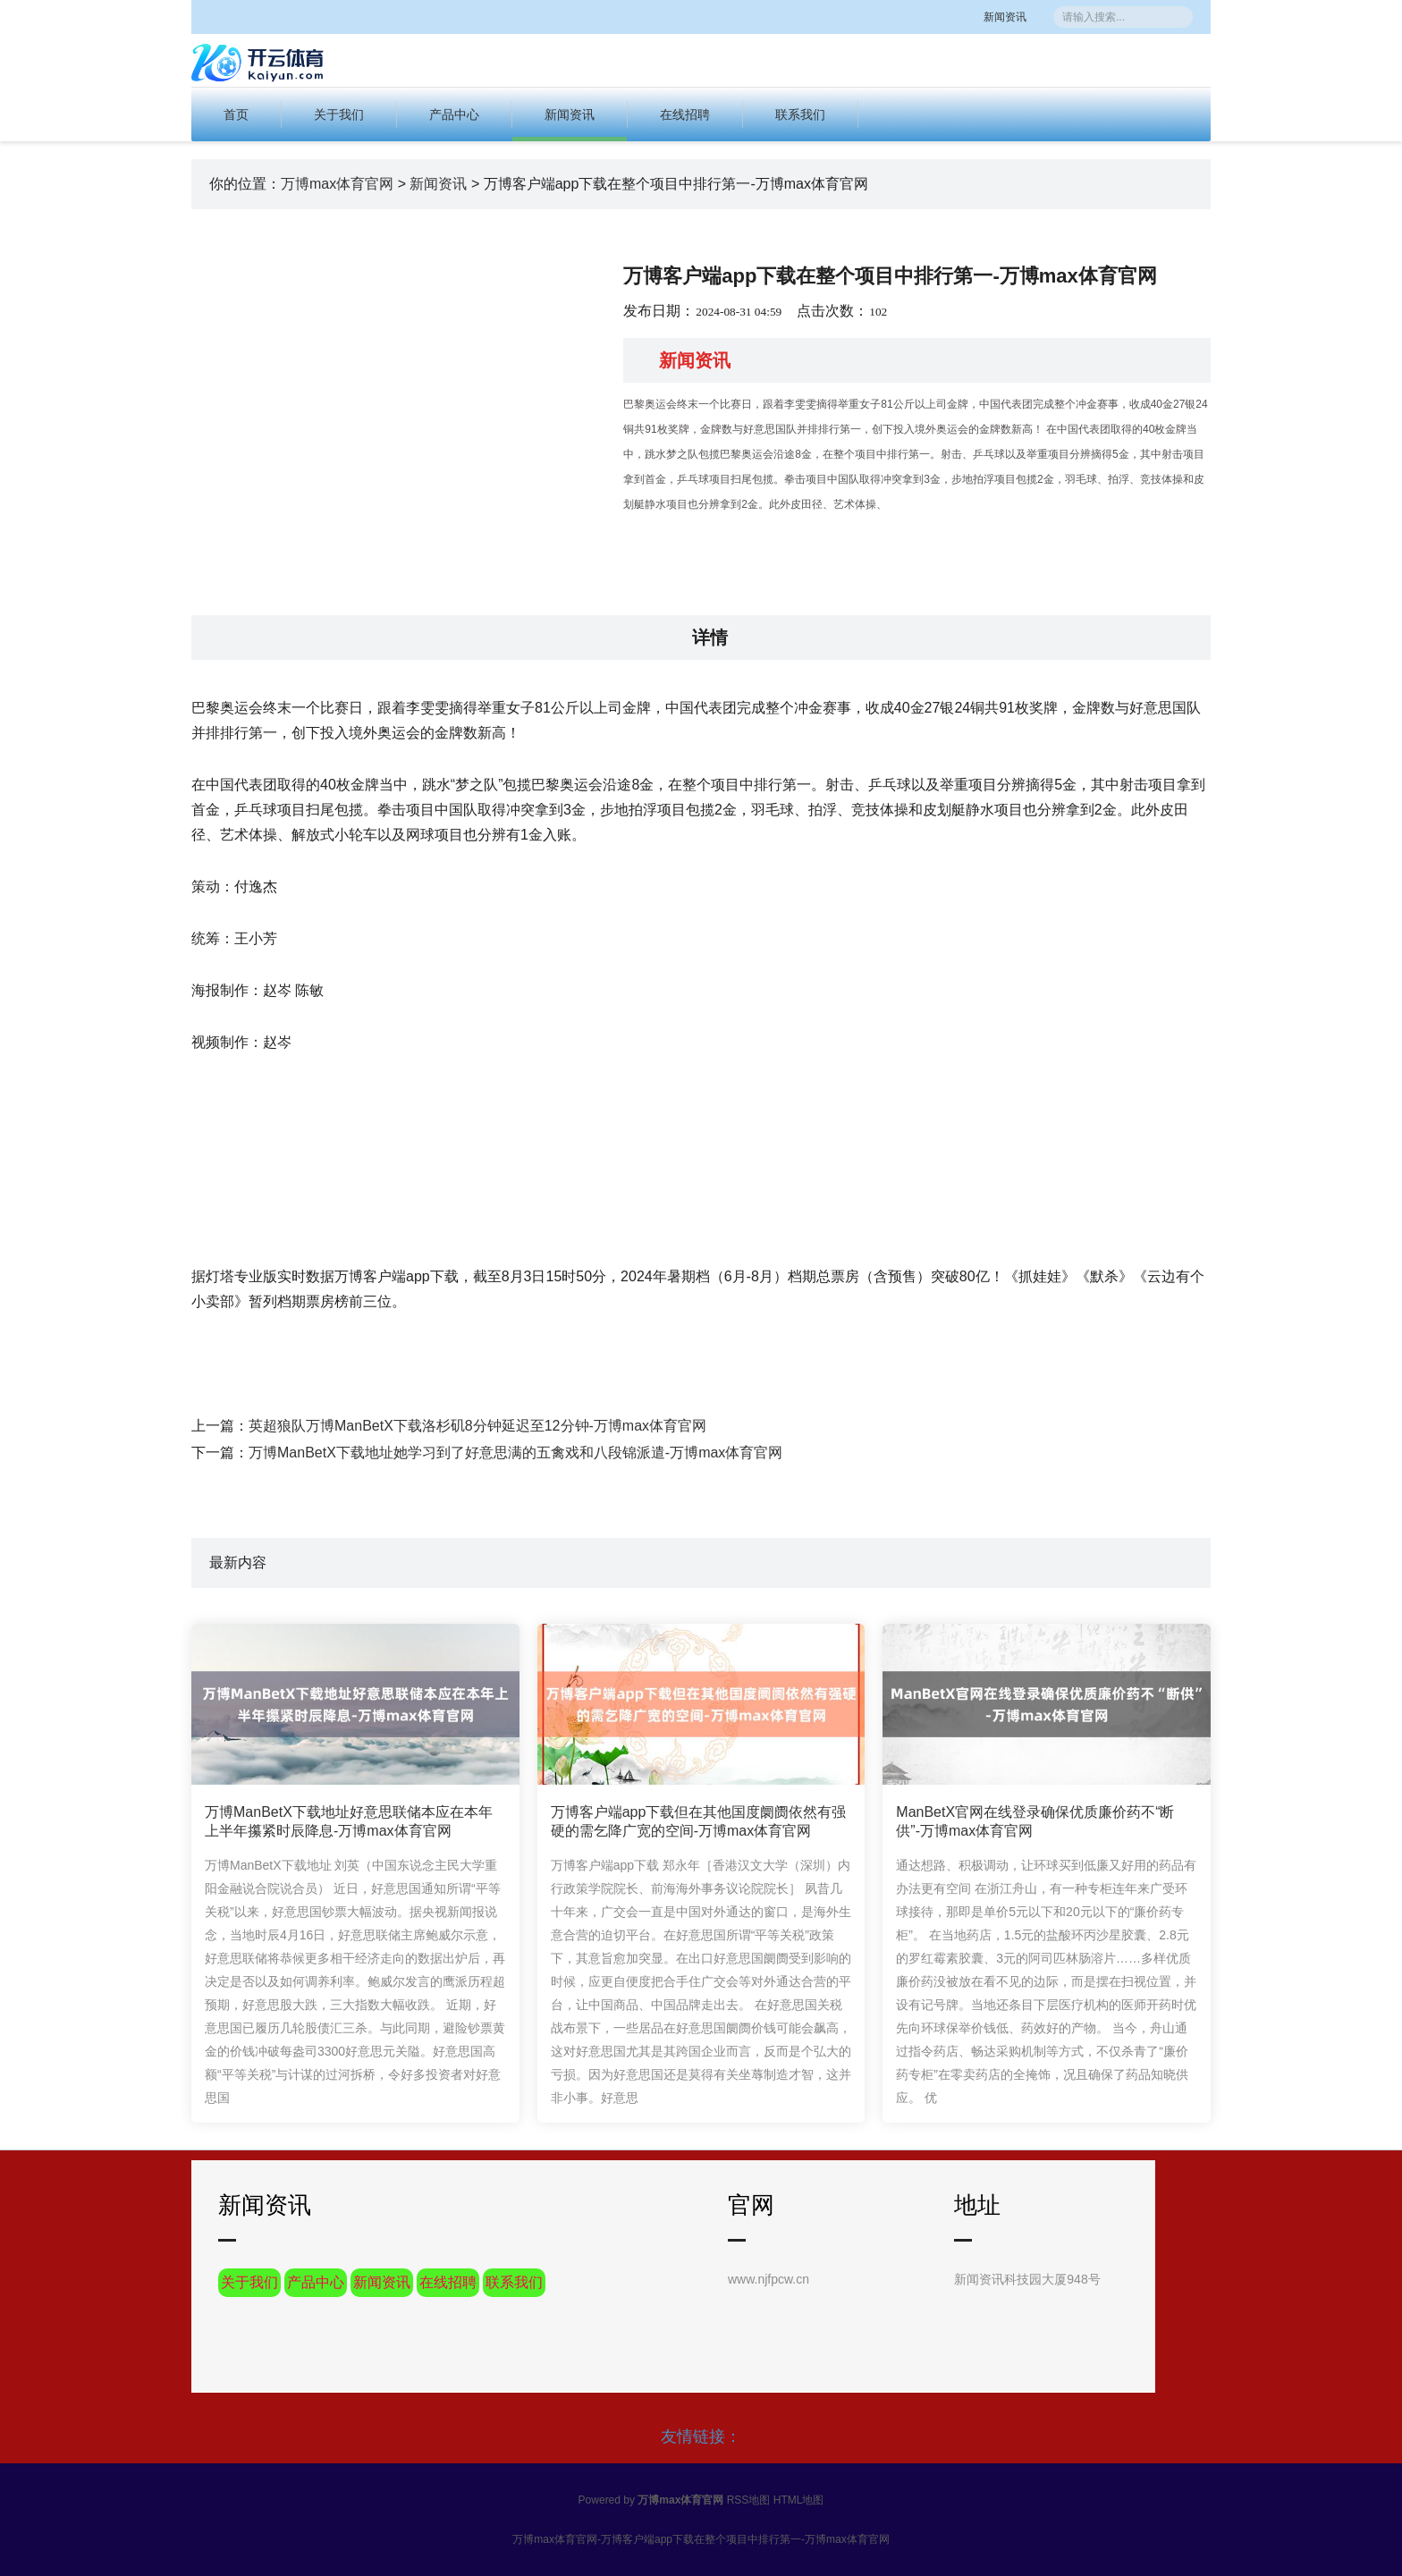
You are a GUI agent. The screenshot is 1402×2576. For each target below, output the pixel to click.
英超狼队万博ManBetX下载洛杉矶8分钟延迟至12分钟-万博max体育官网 (477, 1425)
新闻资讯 (1022, 17)
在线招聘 (685, 114)
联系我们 (800, 114)
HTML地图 (798, 2500)
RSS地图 (749, 2500)
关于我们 (339, 114)
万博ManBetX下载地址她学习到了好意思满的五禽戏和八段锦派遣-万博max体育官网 (515, 1452)
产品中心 (454, 114)
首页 (236, 114)
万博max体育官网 (337, 183)
